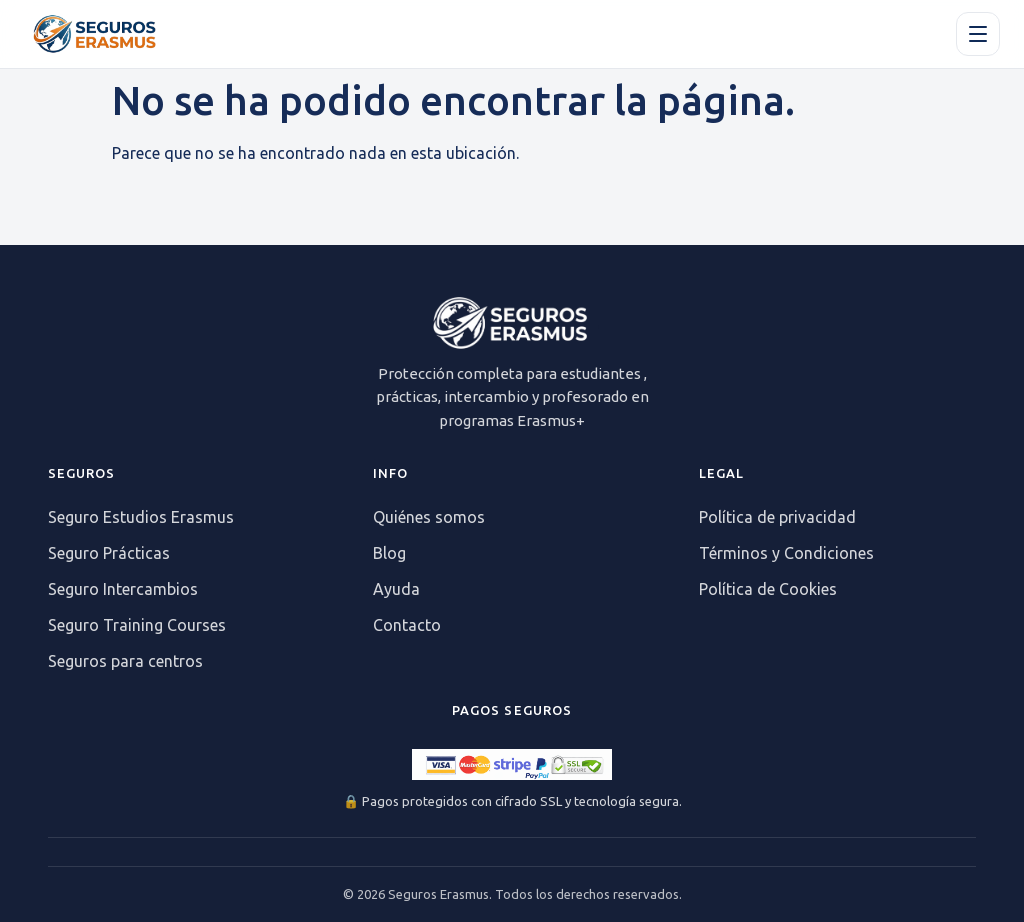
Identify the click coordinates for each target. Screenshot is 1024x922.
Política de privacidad (777, 517)
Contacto (407, 625)
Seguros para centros (125, 661)
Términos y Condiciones (786, 553)
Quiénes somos (429, 517)
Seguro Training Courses (137, 625)
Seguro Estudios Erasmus (141, 517)
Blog (389, 553)
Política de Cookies (768, 589)
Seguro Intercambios (123, 589)
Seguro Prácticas (109, 553)
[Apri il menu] (978, 34)
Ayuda (396, 589)
